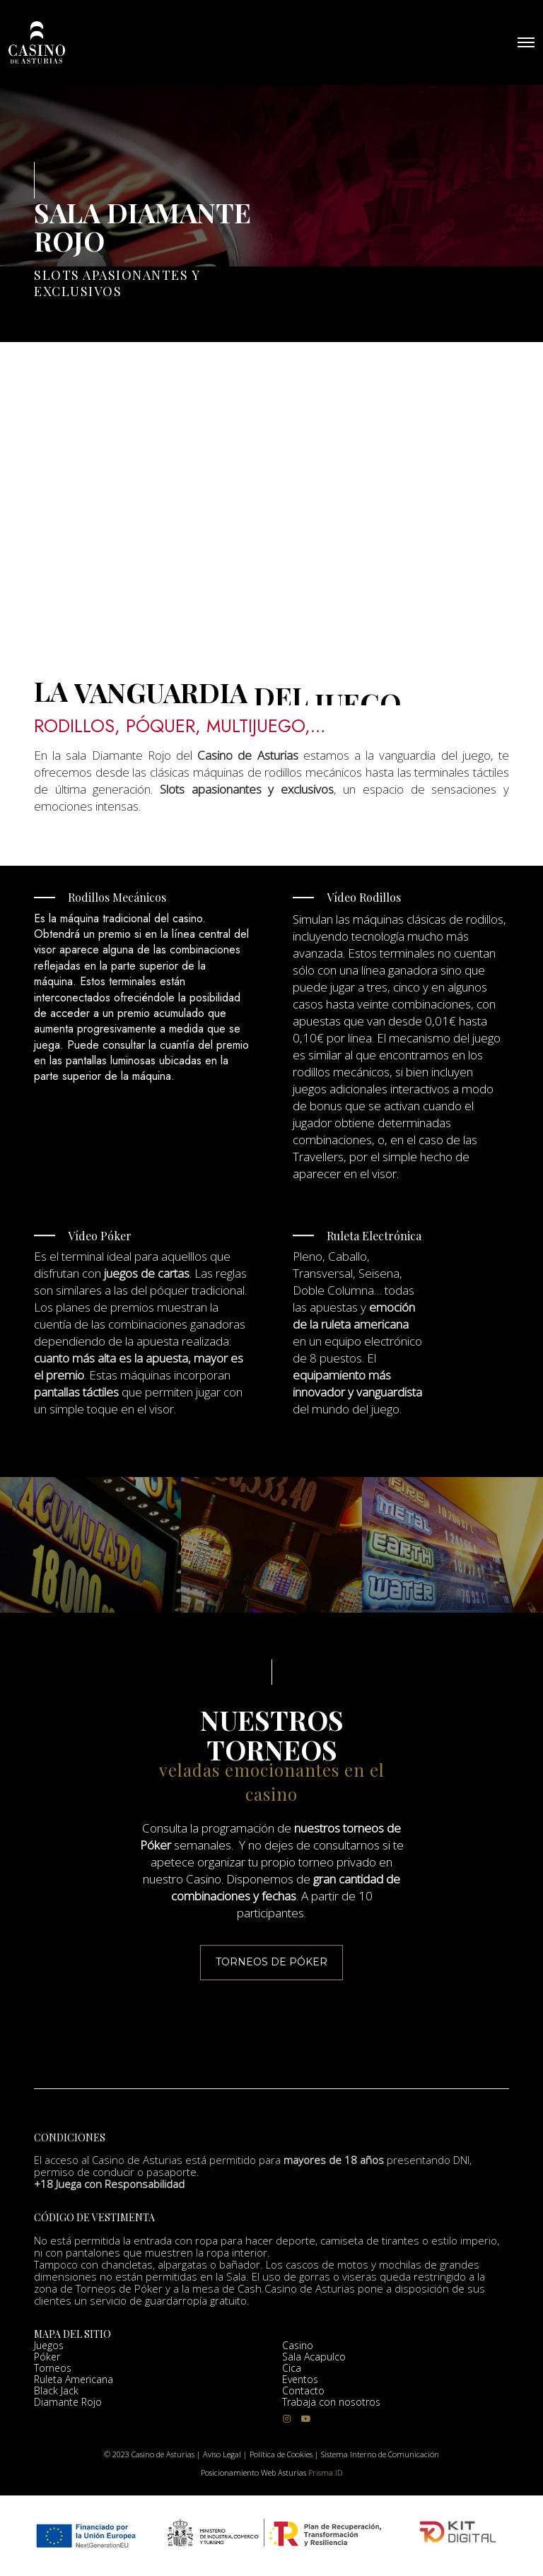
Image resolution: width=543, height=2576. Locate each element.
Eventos (300, 2390)
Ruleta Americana (73, 2390)
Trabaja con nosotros (331, 2413)
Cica (291, 2379)
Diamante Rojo (68, 2413)
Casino (297, 2356)
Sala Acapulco (314, 2368)
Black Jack (56, 2402)
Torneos (52, 2379)
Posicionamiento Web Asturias (253, 2472)
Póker (47, 2368)
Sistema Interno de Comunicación (379, 2454)
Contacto (303, 2402)
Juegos (49, 2356)
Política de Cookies (281, 2454)
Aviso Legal (222, 2454)
